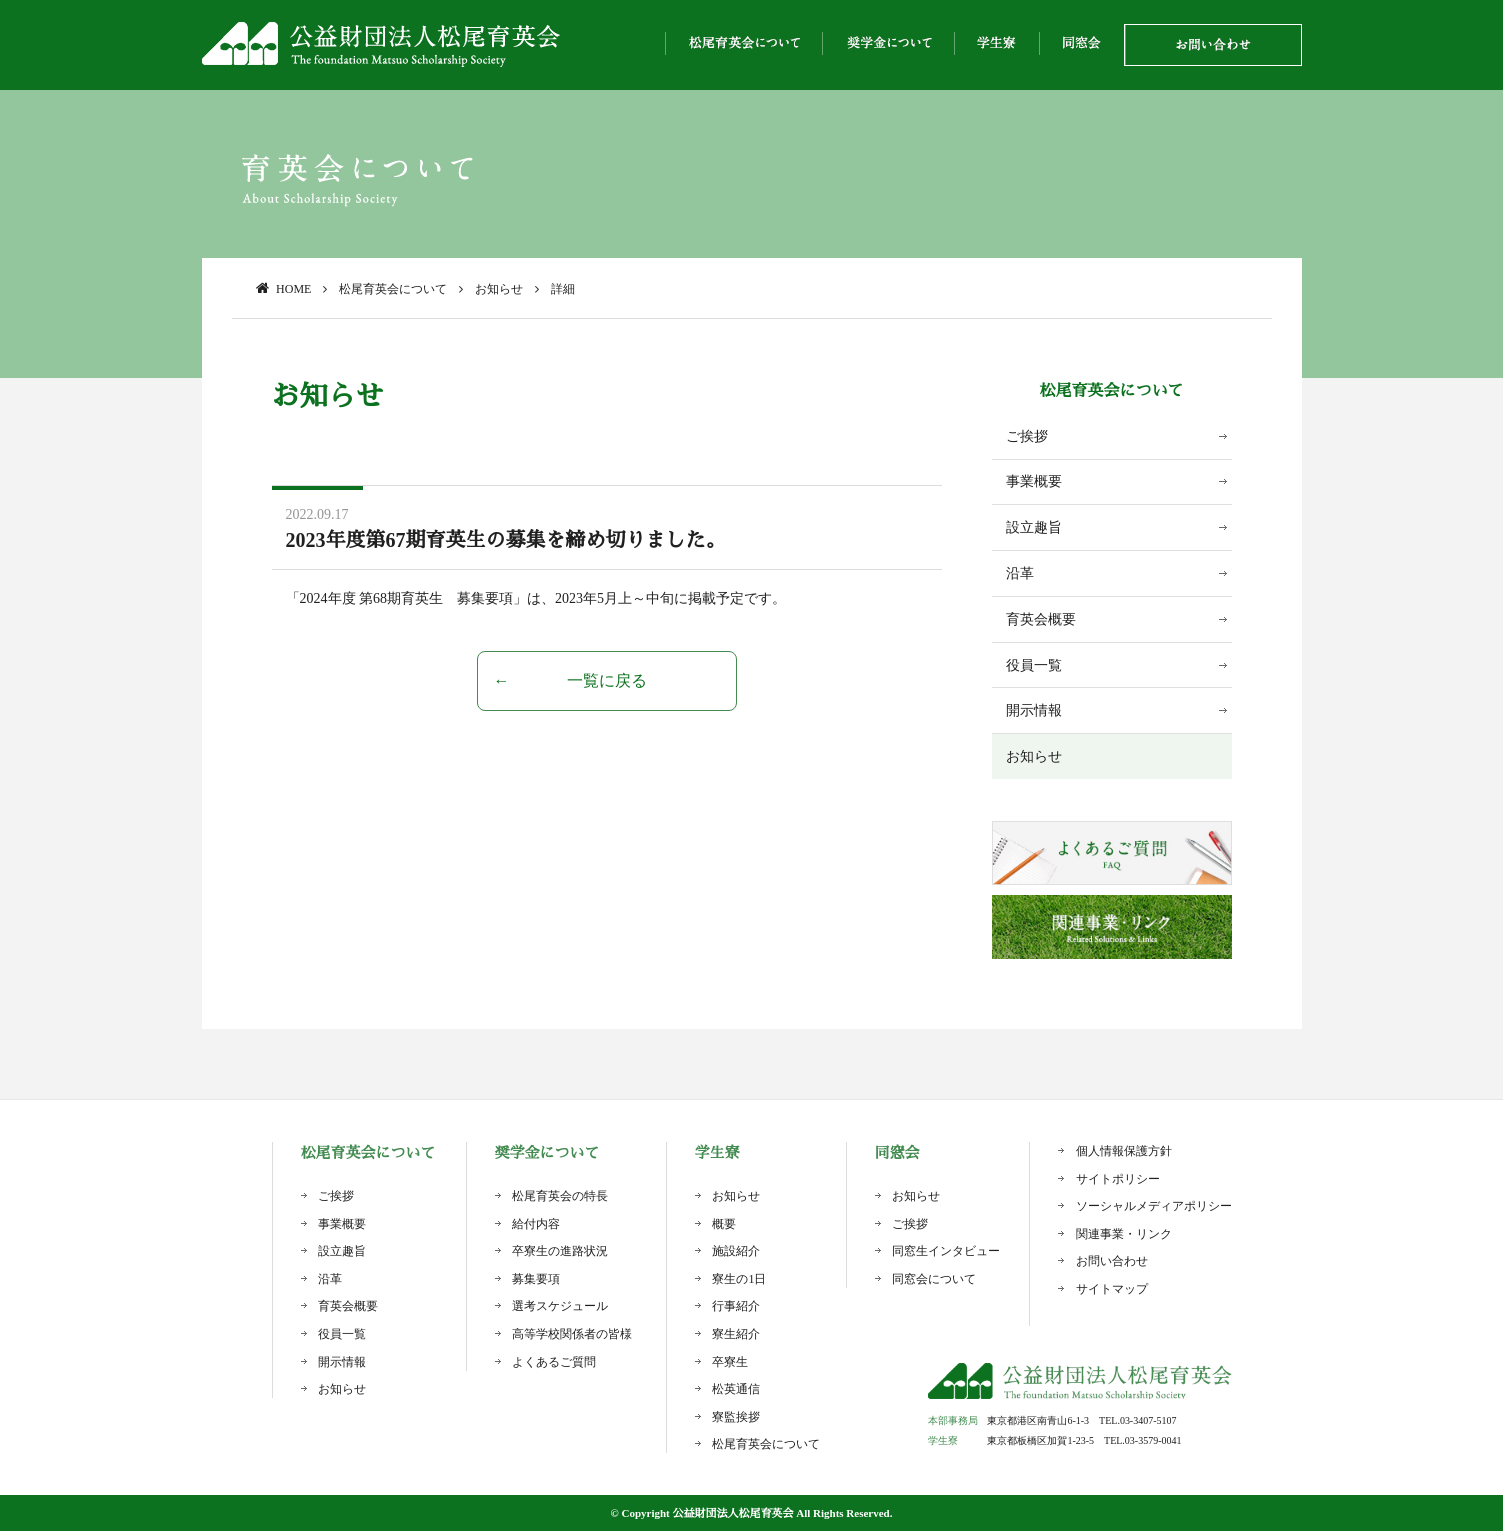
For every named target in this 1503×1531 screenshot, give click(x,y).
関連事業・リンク (1124, 1234)
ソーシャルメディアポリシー (1154, 1206)
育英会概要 (1041, 619)
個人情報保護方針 (1124, 1151)
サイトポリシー (1118, 1179)
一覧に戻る (607, 680)
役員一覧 (1034, 665)
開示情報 (1034, 710)
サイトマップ (1112, 1289)
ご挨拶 (1027, 436)
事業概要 (1034, 481)
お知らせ (1034, 756)
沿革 (1020, 573)
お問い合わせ (1112, 1261)
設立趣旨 (1034, 527)
